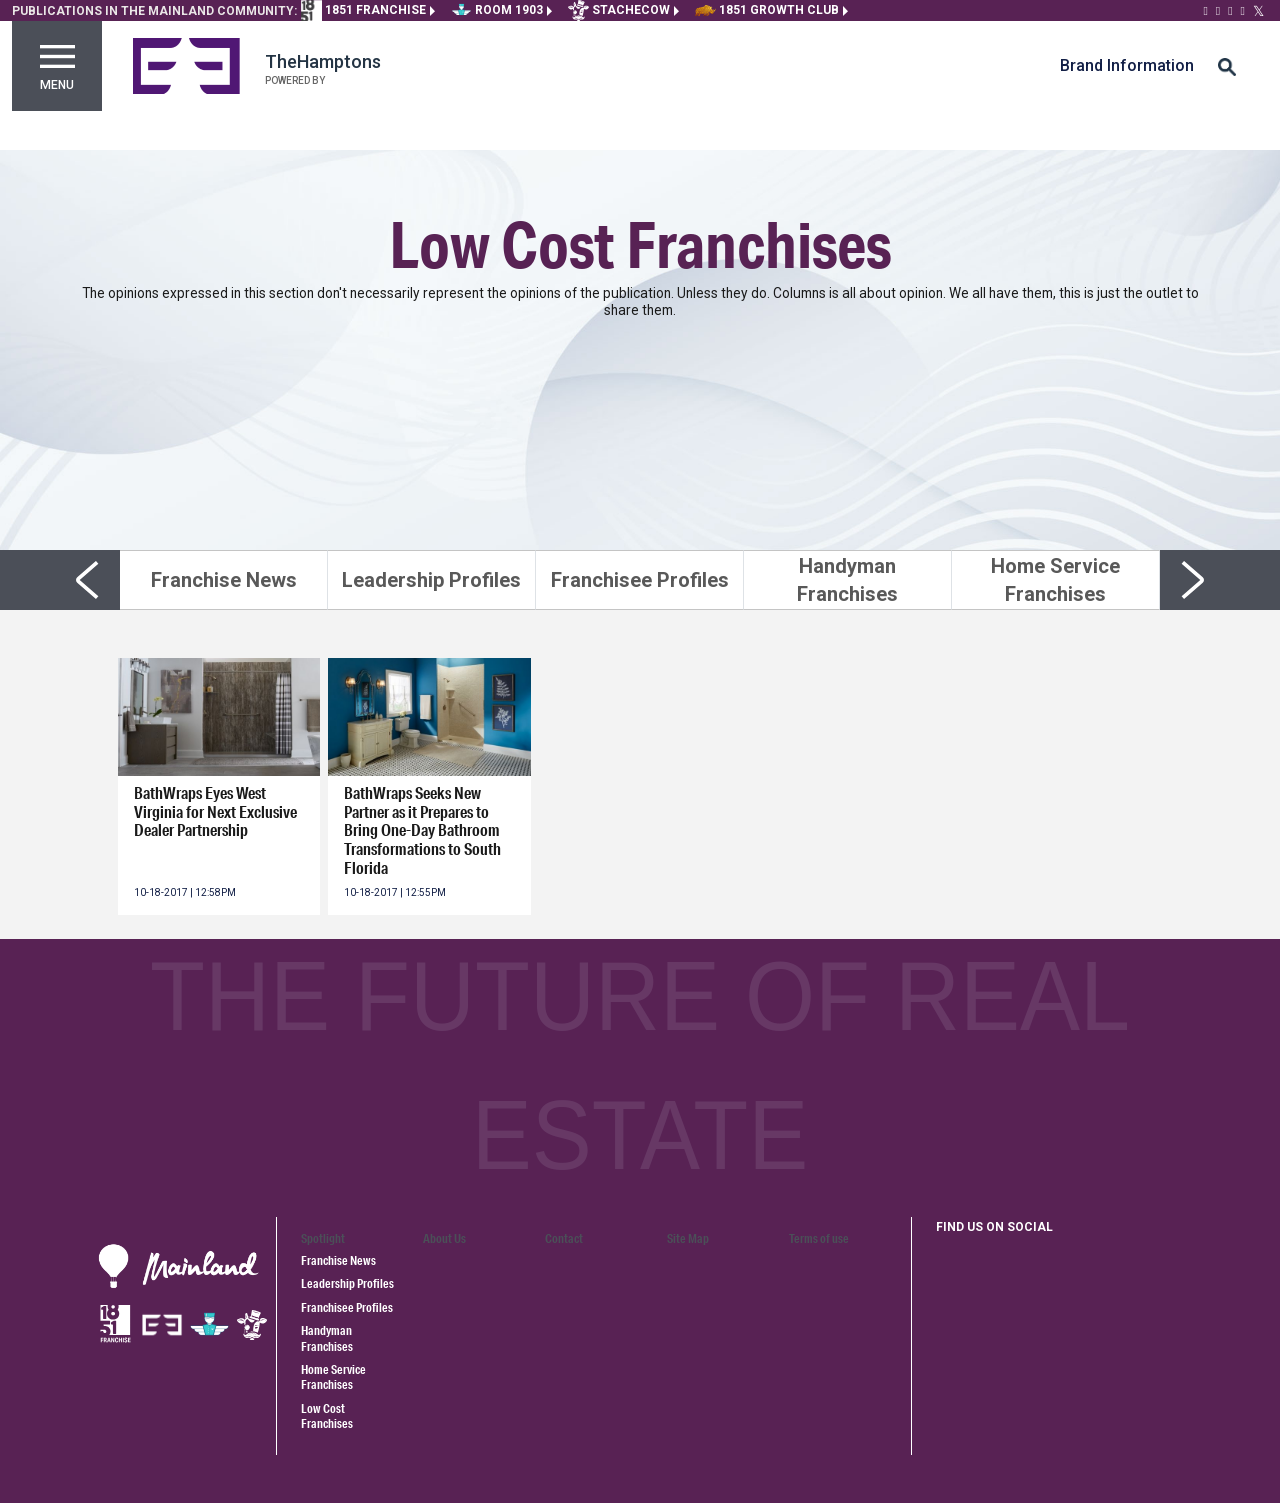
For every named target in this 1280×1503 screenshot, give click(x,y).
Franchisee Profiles (347, 1307)
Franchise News (338, 1260)
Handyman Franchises (327, 1338)
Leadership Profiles (347, 1283)
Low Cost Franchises (327, 1416)
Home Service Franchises (333, 1377)
